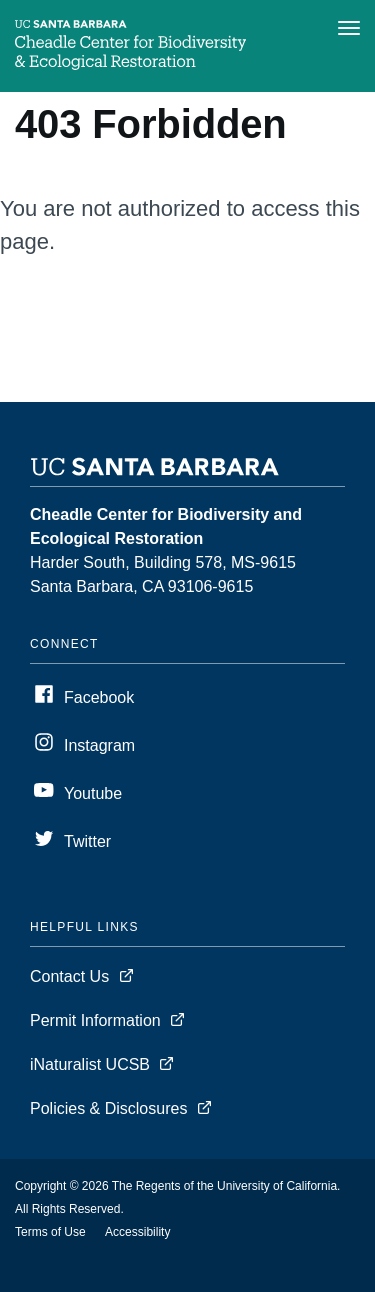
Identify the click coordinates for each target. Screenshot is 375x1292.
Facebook (99, 697)
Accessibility (137, 1232)
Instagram (99, 745)
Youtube (93, 793)
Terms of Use (50, 1232)
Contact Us (69, 976)
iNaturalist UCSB (90, 1064)
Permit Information (95, 1020)
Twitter (87, 841)
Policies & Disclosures (108, 1108)
